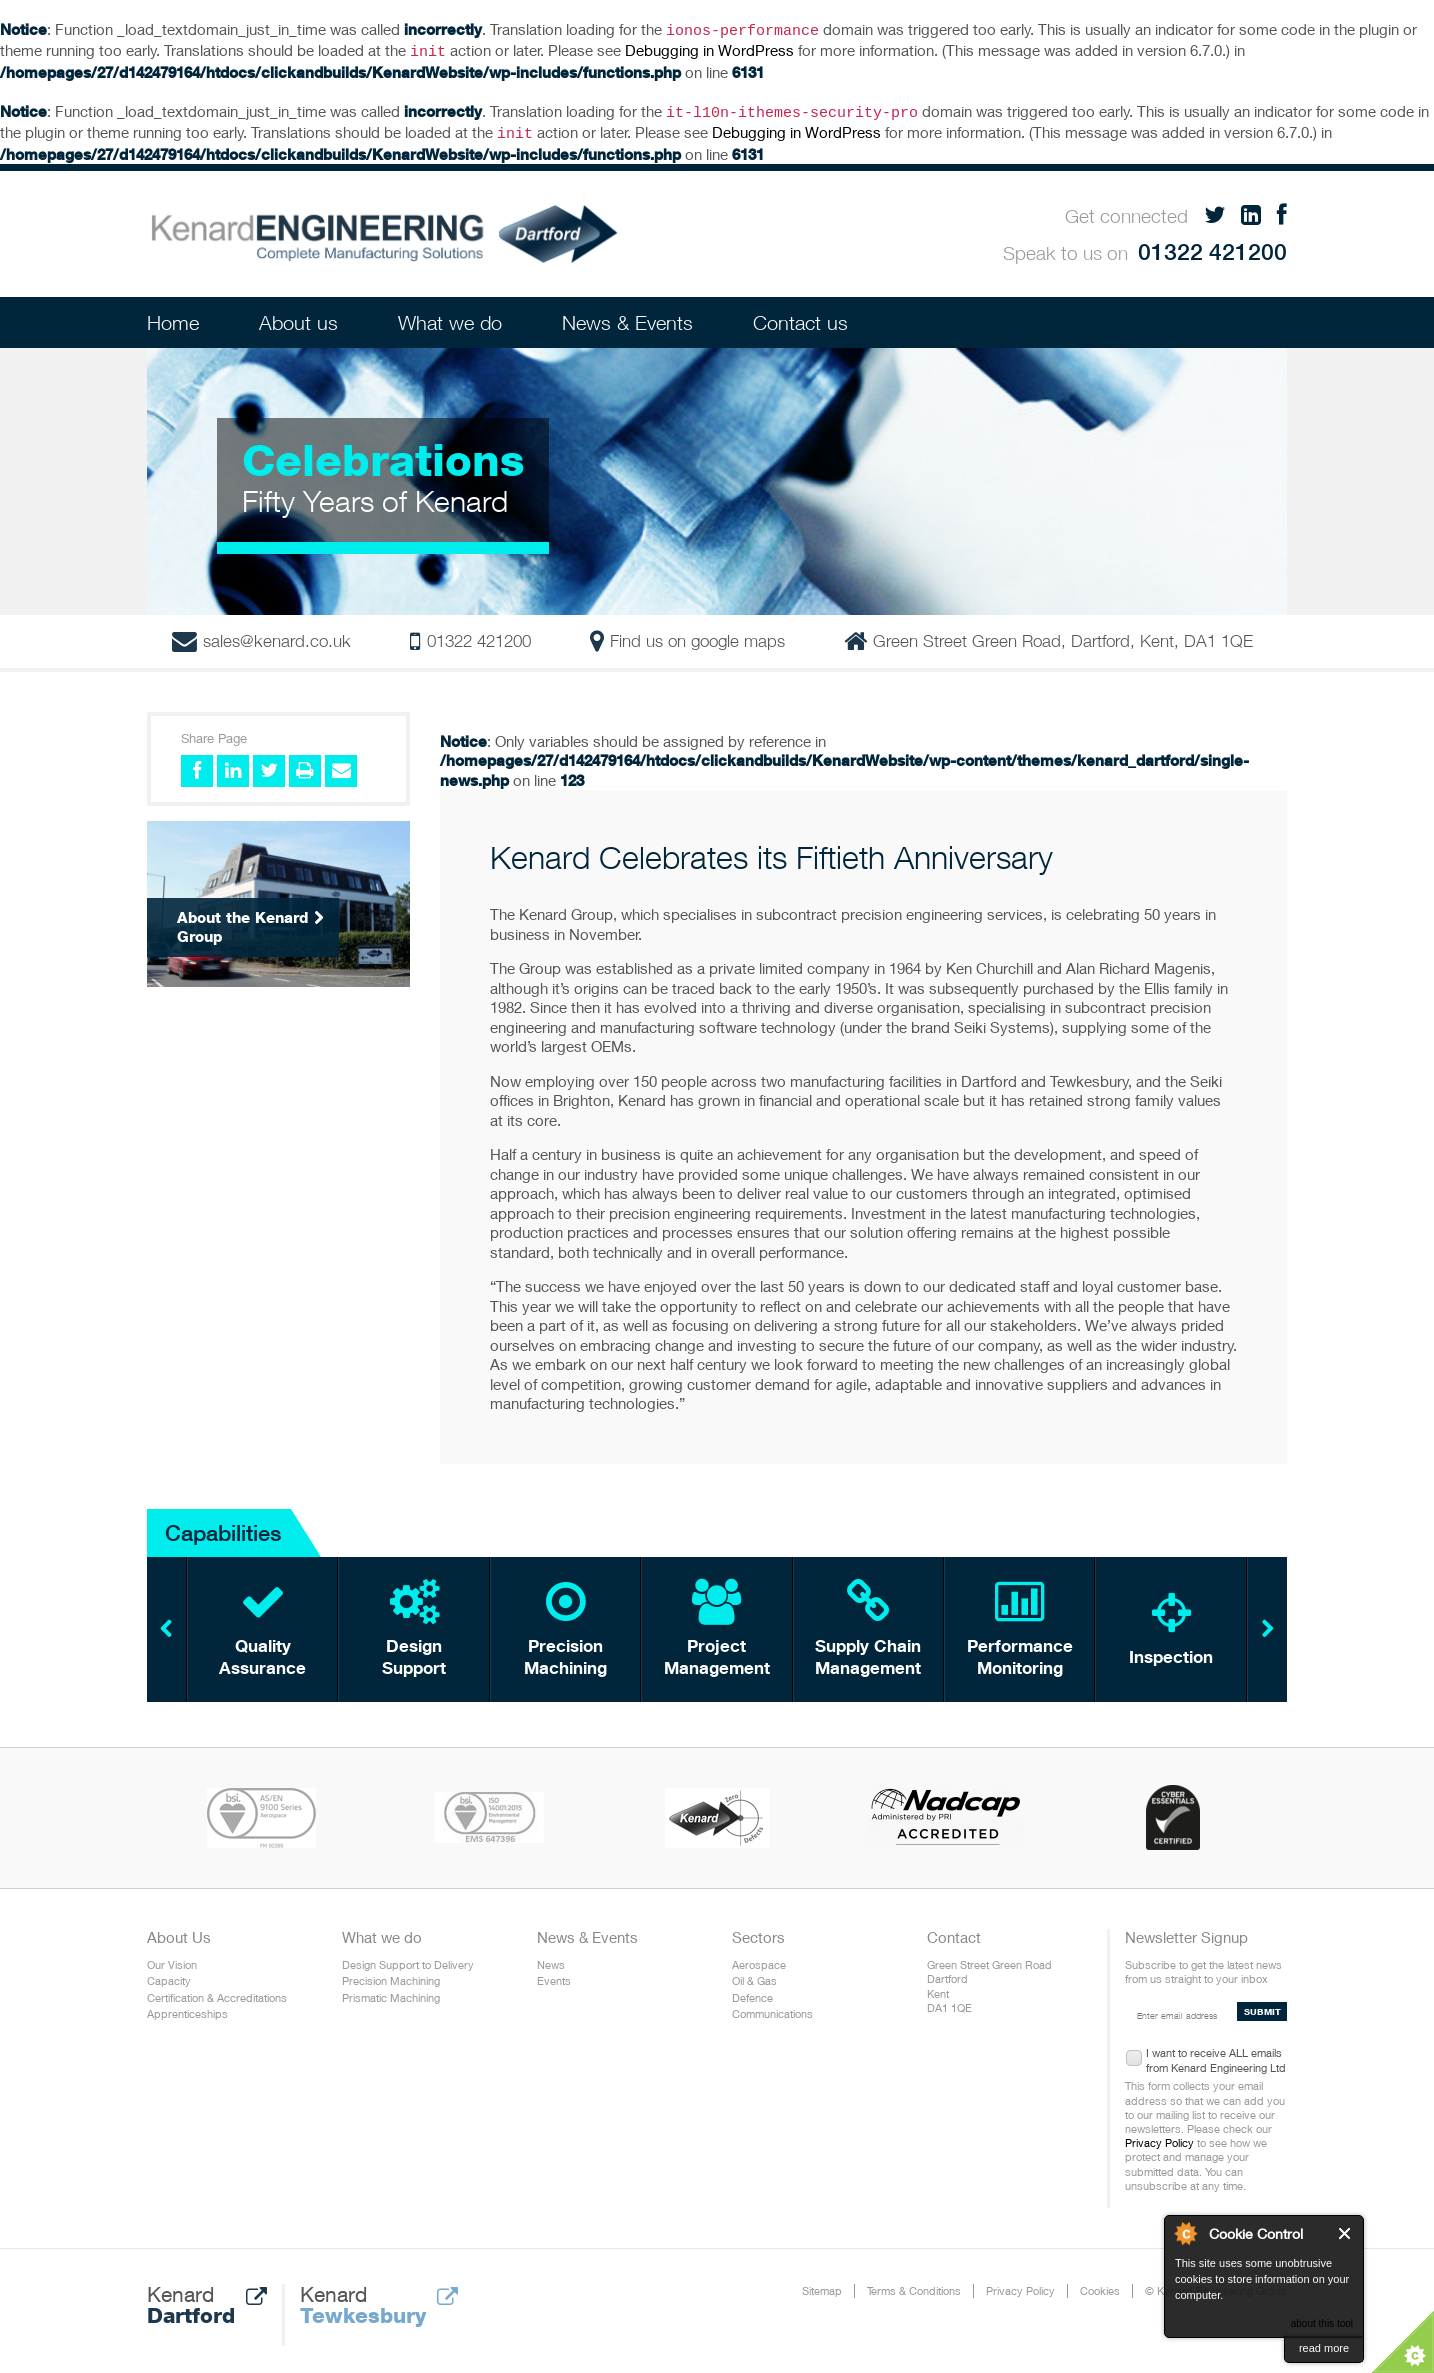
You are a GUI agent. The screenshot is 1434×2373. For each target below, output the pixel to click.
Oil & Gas (754, 1972)
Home (173, 314)
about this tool (1322, 2323)
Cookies (1100, 2282)
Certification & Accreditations (217, 1989)
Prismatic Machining (391, 1989)
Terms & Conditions (914, 2282)
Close (1345, 2233)
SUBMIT (1262, 2003)
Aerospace (759, 1956)
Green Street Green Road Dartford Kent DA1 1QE (989, 1978)
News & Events (627, 314)
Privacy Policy (1159, 2134)
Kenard (207, 2297)
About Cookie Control (1185, 2233)
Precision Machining (391, 1972)
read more (1324, 2348)
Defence (752, 1989)
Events (554, 1972)
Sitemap (822, 2282)
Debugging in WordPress (709, 48)
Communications (772, 2005)
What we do (450, 314)
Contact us (800, 314)
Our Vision (172, 1956)
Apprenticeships (187, 2005)
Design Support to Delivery (408, 1956)
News (551, 1956)
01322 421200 (1212, 243)
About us (298, 314)
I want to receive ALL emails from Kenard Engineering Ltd (1216, 2048)
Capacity (169, 1972)
